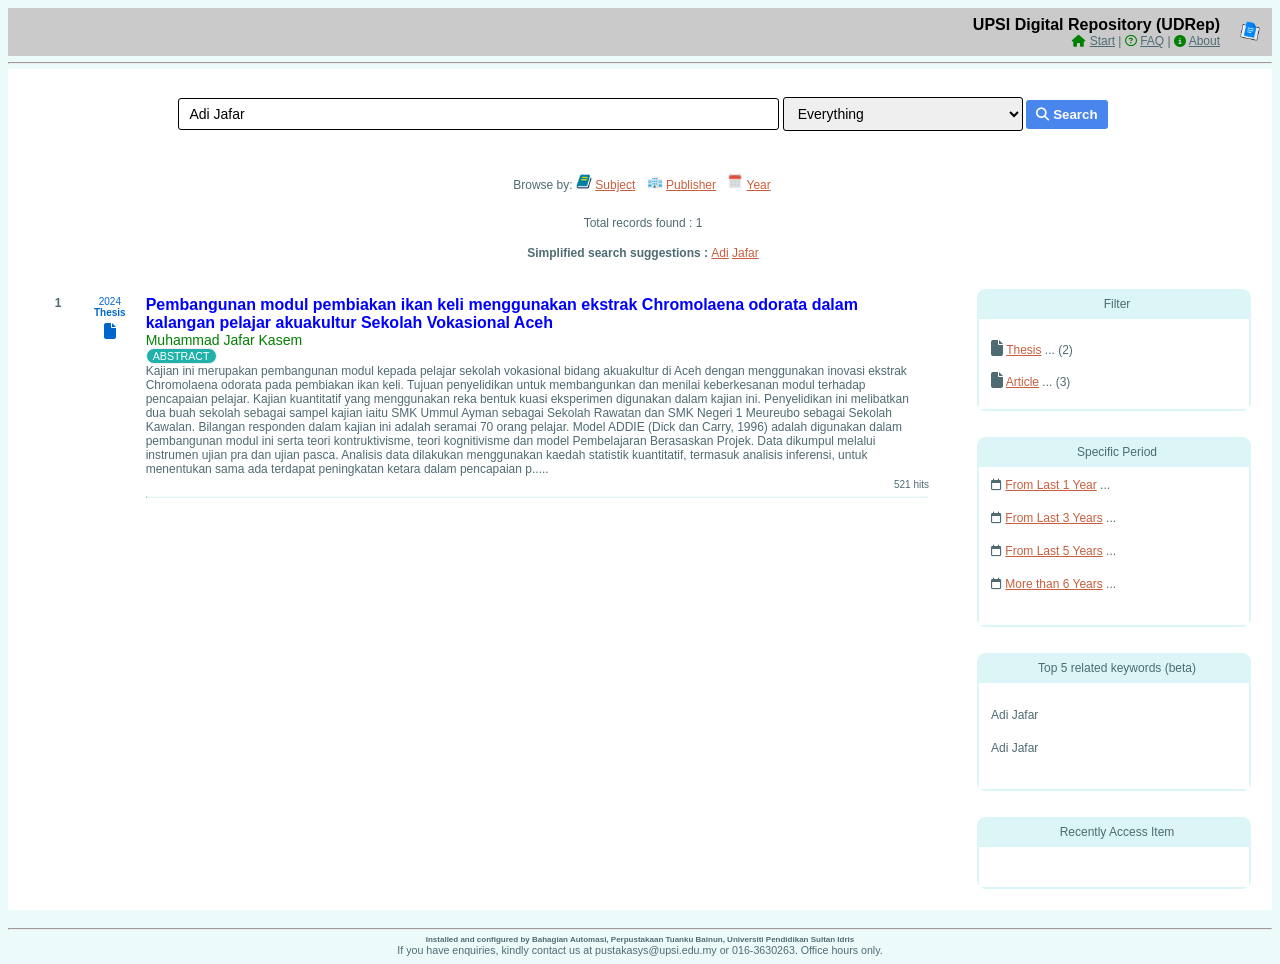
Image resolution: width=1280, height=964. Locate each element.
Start (1102, 41)
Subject (615, 185)
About (1204, 41)
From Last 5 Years (1053, 551)
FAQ (1152, 41)
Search (1066, 114)
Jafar (745, 253)
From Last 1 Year (1050, 485)
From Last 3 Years (1053, 518)
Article (1022, 382)
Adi (719, 253)
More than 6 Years (1053, 584)
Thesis (1023, 350)
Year (759, 185)
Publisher (691, 185)
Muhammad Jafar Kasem (224, 340)
